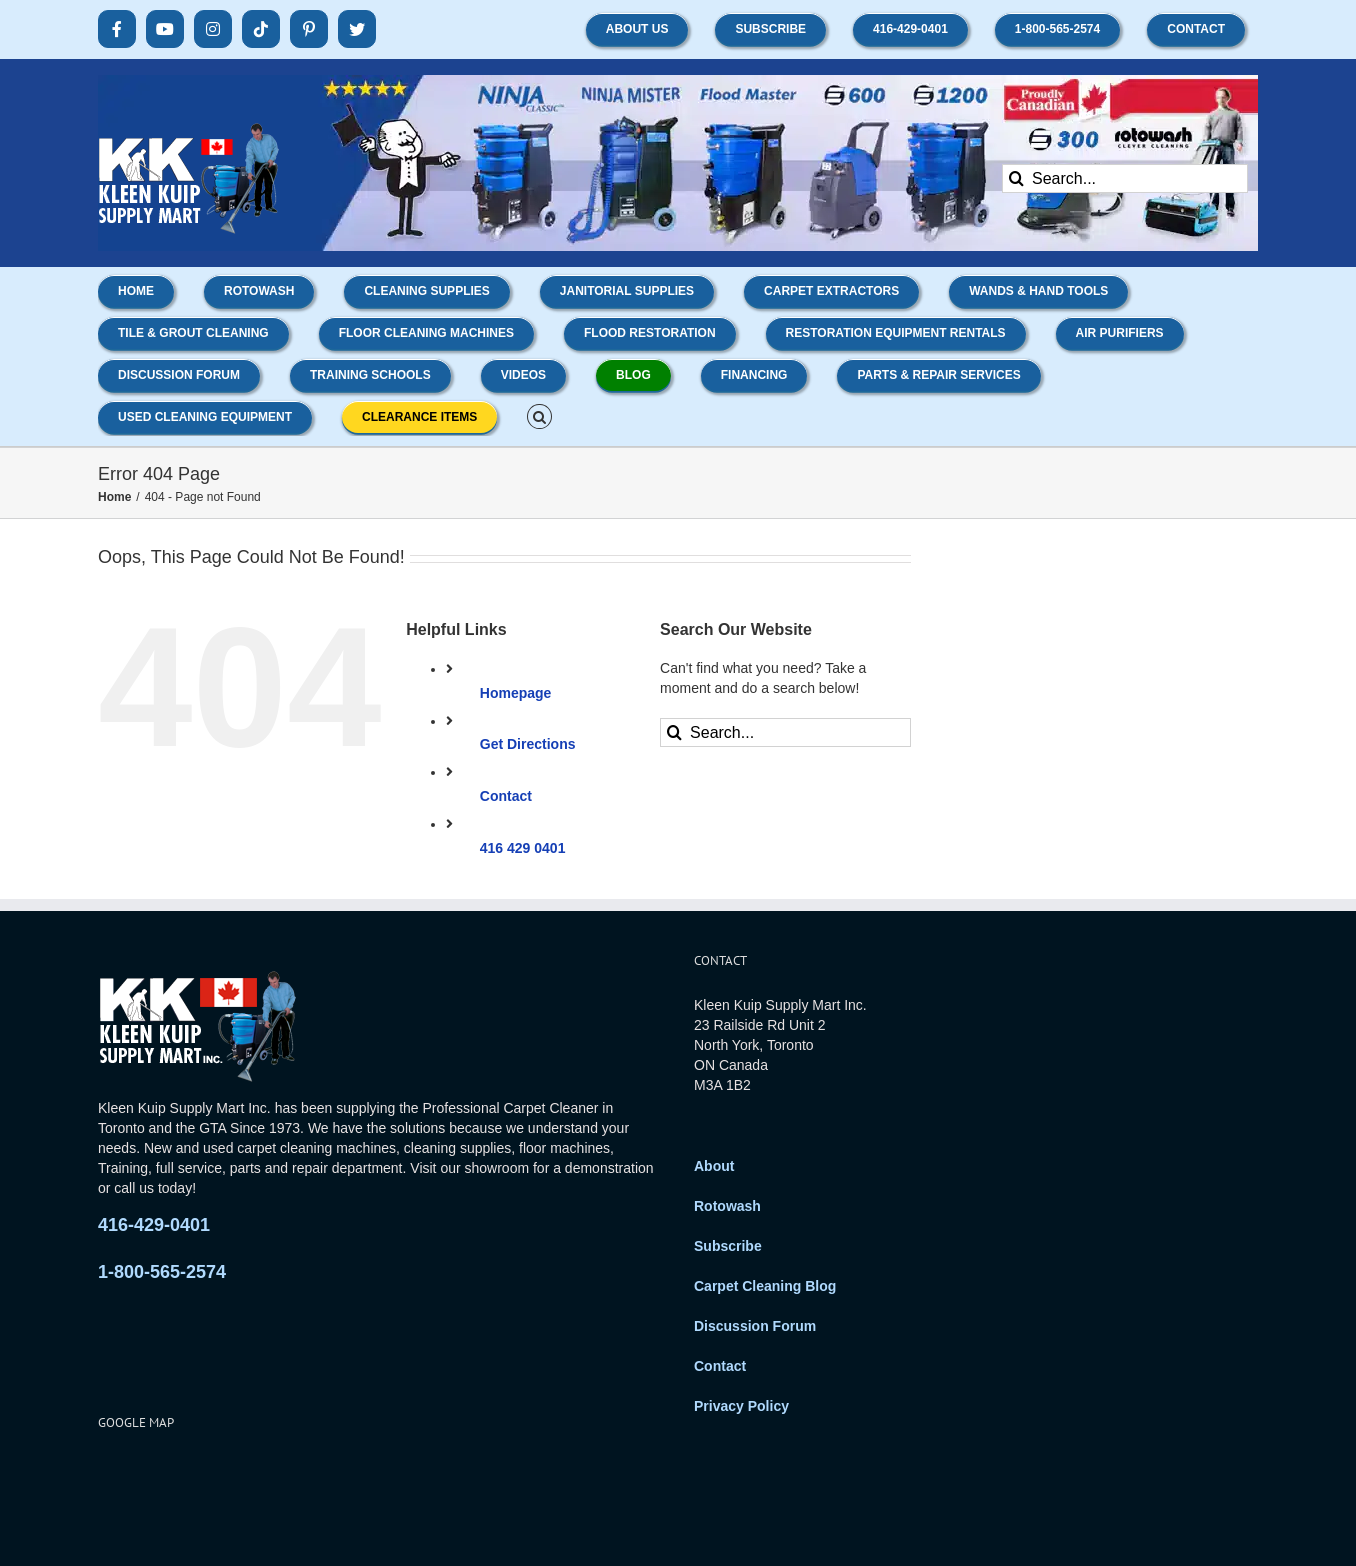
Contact (506, 796)
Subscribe (728, 1246)
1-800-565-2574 (162, 1272)
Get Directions (528, 744)
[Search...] (1125, 178)
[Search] (1016, 178)
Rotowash (727, 1206)
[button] (539, 415)
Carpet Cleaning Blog (765, 1286)
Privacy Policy (741, 1406)
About (714, 1166)
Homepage (516, 693)
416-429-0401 (154, 1225)
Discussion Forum (755, 1326)
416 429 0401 (523, 848)
